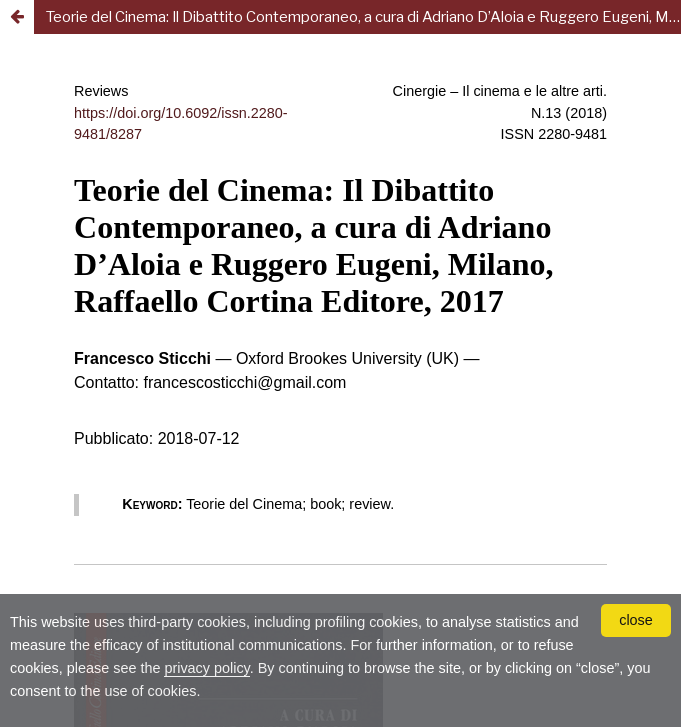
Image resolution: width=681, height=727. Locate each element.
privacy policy (206, 668)
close (636, 620)
